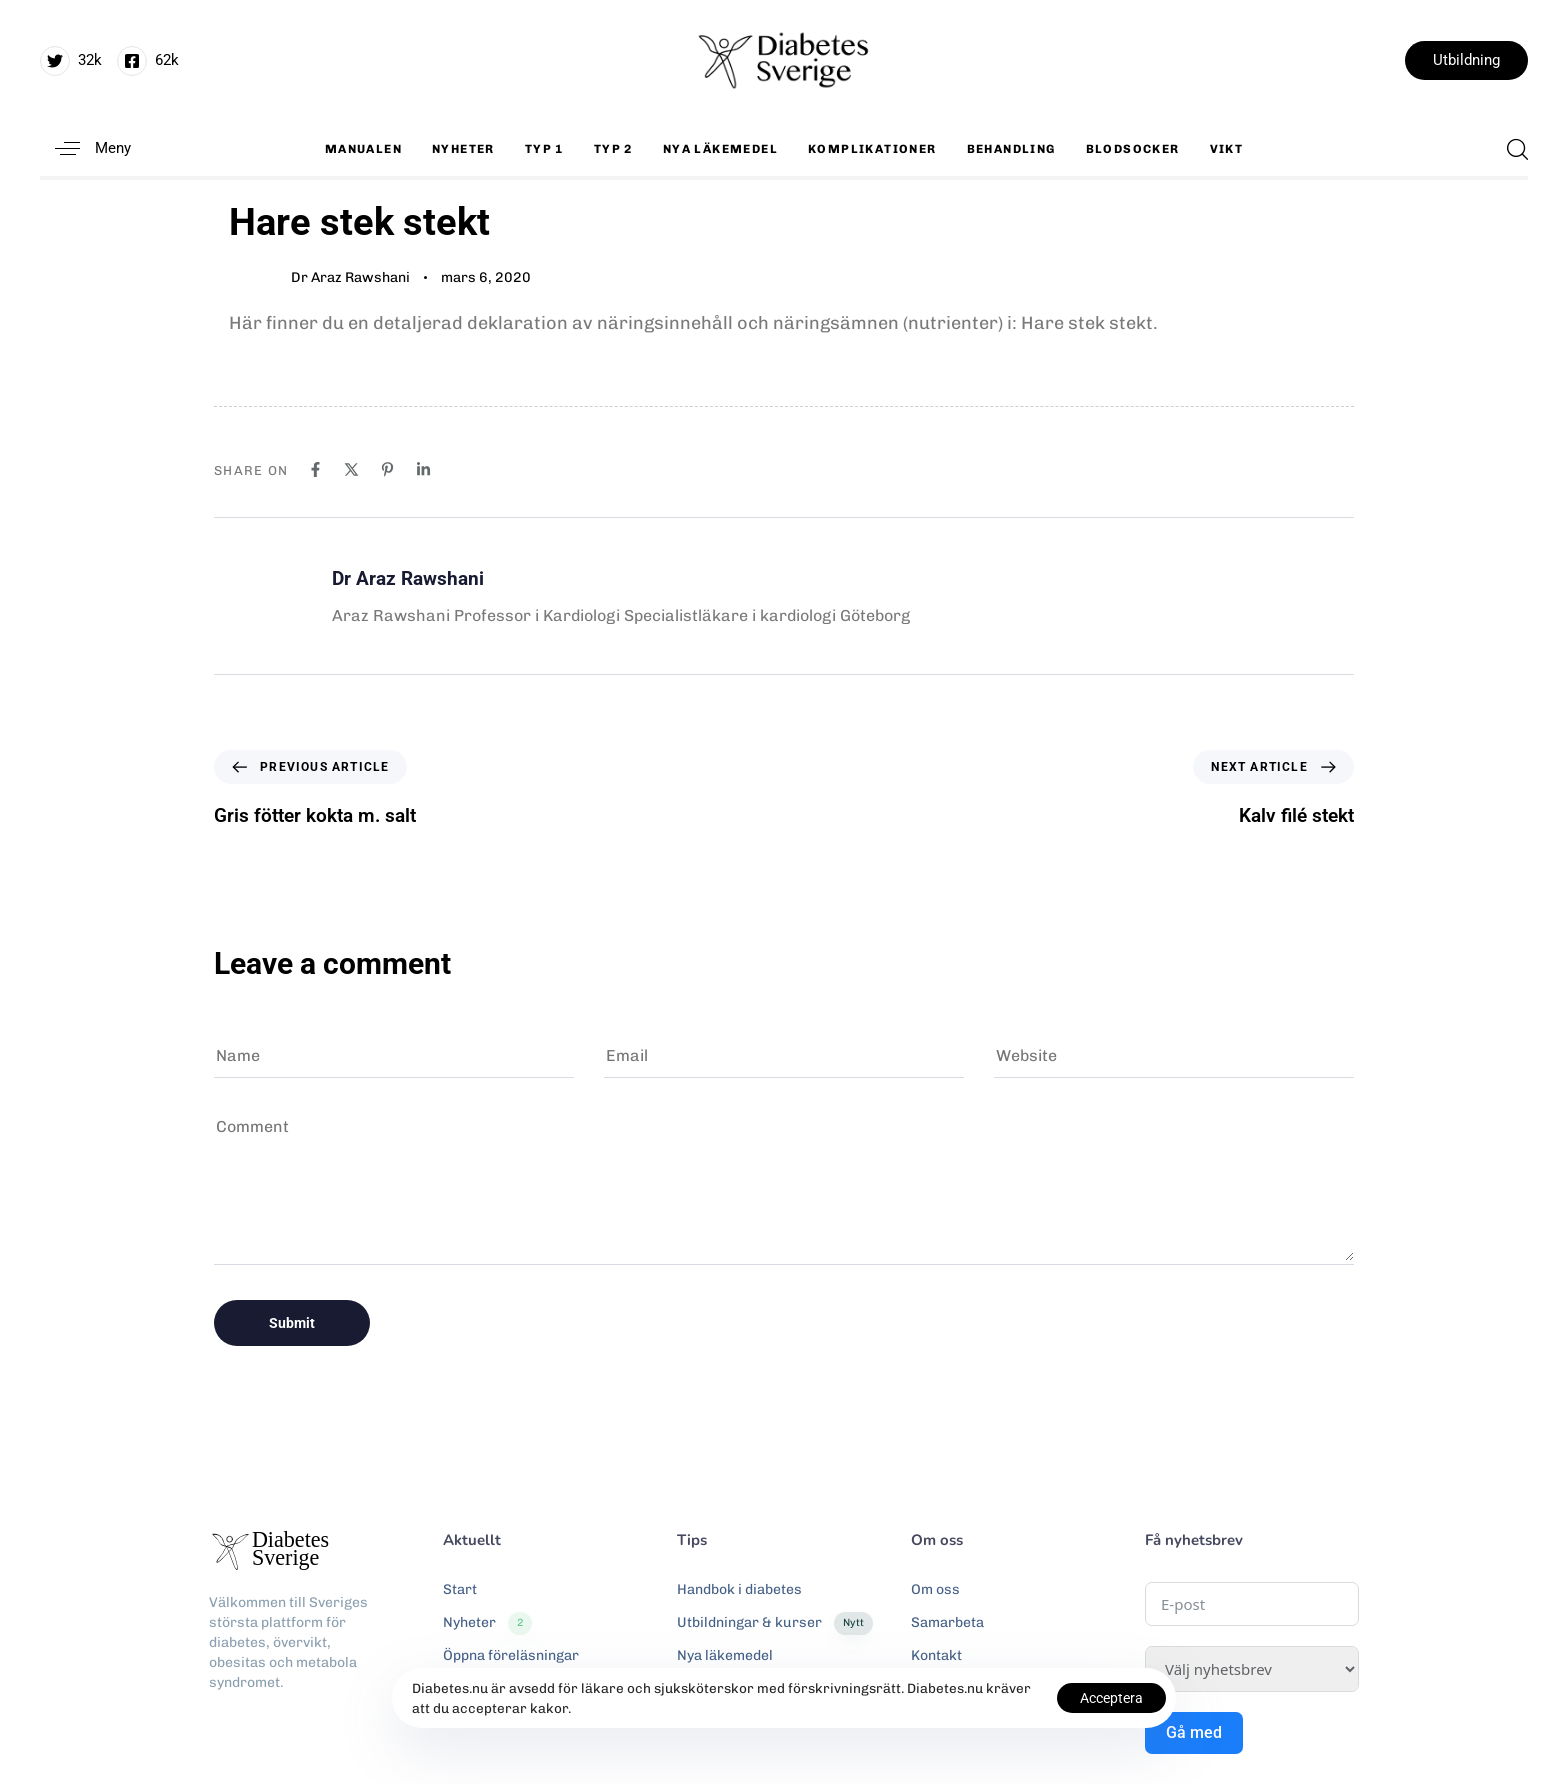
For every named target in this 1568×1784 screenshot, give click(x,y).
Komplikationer (872, 149)
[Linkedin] (423, 469)
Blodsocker (1133, 149)
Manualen (363, 149)
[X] (351, 469)
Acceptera (1111, 1698)
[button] (85, 148)
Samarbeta (947, 1622)
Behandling (1011, 149)
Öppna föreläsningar (511, 1655)
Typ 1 (544, 149)
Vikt (1227, 149)
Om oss (935, 1589)
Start (460, 1589)
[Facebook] (315, 469)
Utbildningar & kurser (775, 1623)
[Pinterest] (387, 469)
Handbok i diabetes (739, 1589)
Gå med (1194, 1732)
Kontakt (936, 1655)
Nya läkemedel (720, 149)
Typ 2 (613, 149)
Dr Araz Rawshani (350, 277)
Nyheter (463, 149)
